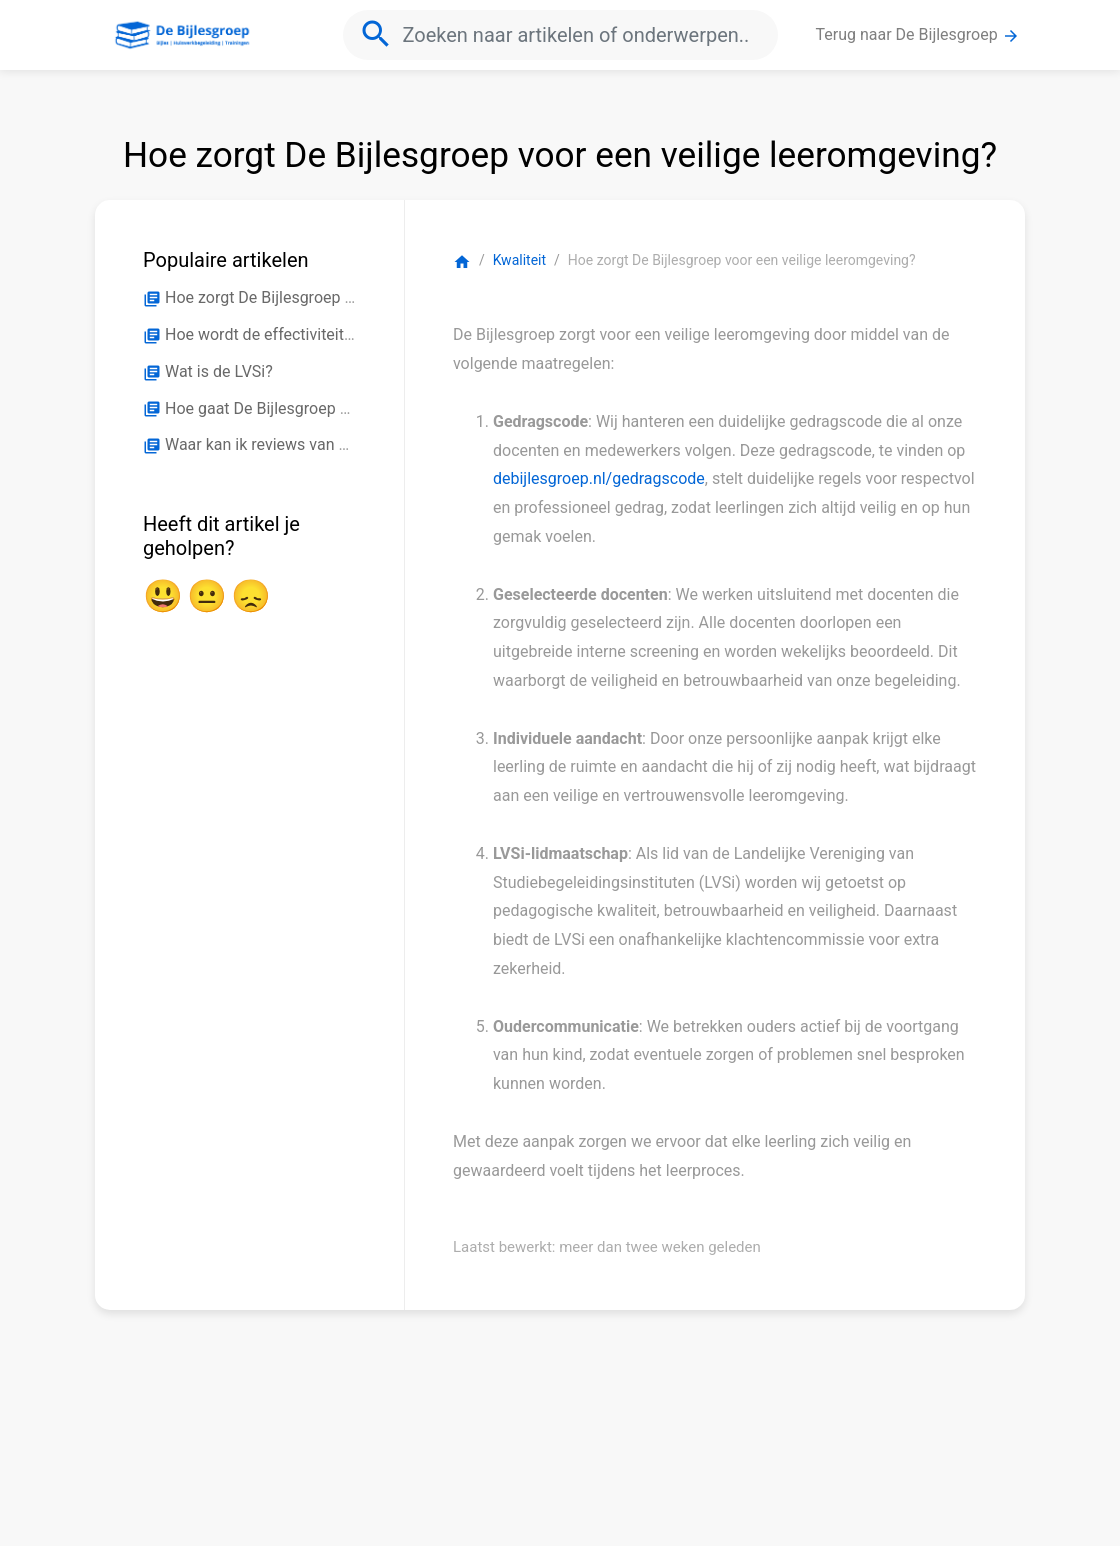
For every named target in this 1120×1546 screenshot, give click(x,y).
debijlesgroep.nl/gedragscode (599, 478)
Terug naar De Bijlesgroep (918, 35)
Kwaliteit (519, 260)
